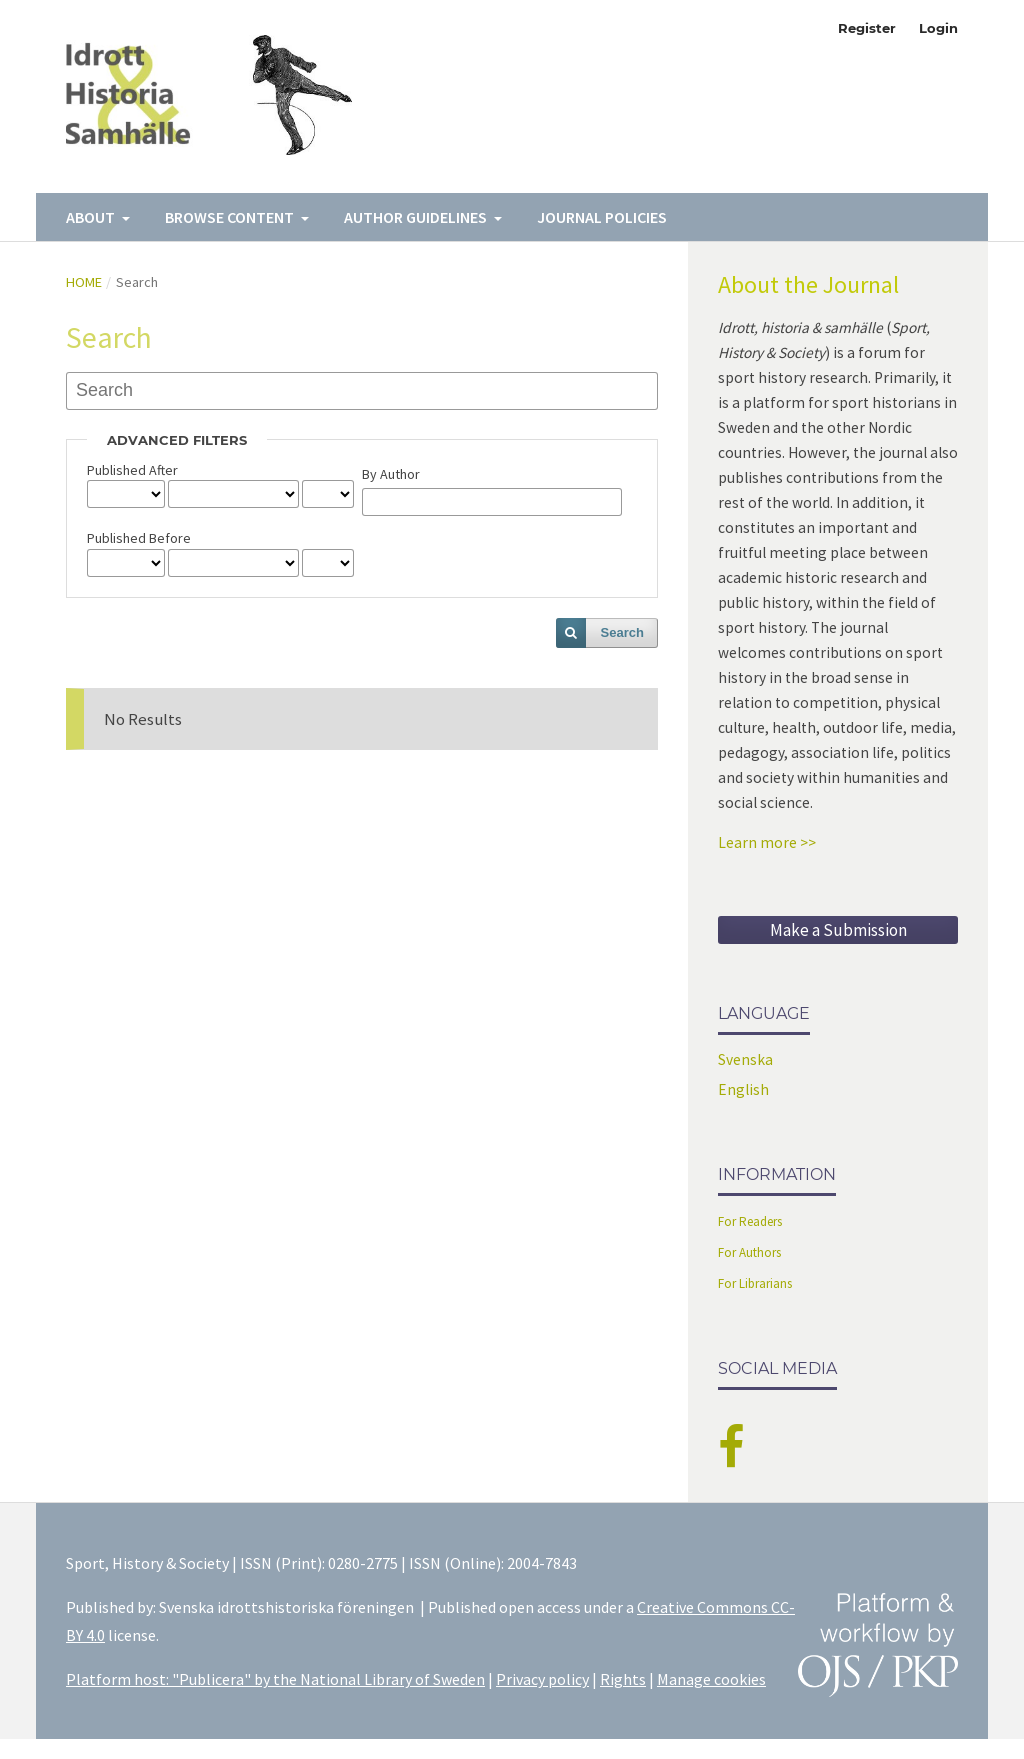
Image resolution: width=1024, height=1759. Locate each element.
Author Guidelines (417, 217)
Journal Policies (602, 217)
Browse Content (231, 217)
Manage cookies (711, 1679)
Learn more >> (767, 842)
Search (622, 632)
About (92, 217)
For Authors (749, 1252)
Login (938, 28)
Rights (623, 1679)
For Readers (750, 1221)
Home (84, 282)
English (743, 1089)
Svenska (745, 1059)
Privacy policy (542, 1679)
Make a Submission (838, 930)
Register (867, 28)
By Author (391, 474)
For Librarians (755, 1283)
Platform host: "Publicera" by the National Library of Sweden (275, 1679)
